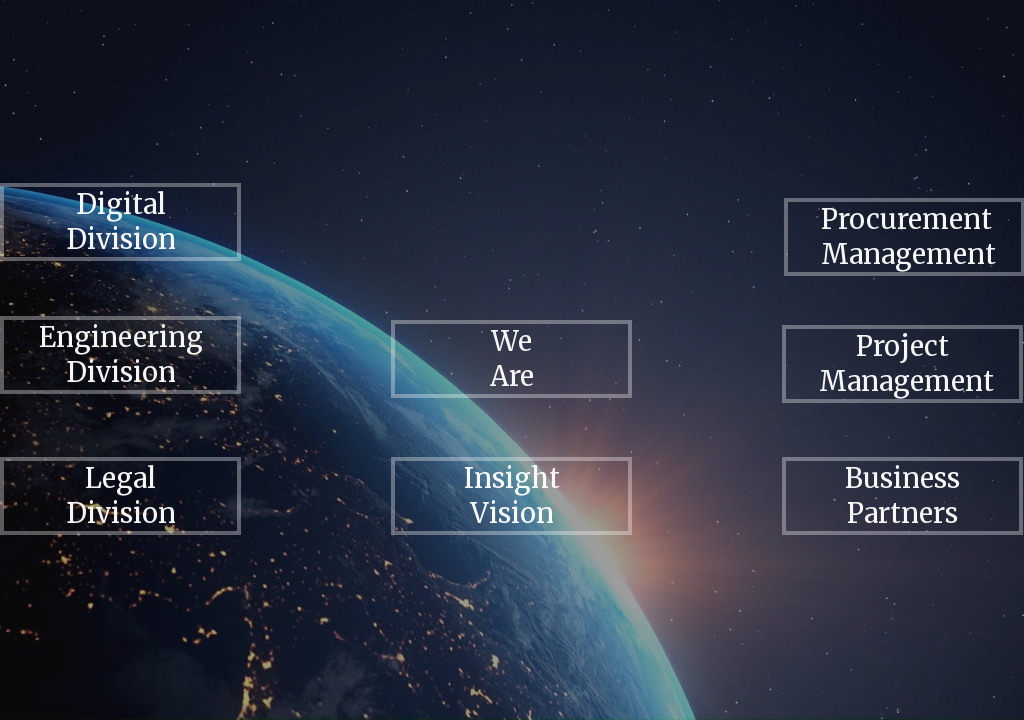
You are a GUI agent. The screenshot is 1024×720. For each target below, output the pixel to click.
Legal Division (121, 495)
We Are (512, 358)
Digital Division (121, 221)
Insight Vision (512, 495)
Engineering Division (121, 354)
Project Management (906, 363)
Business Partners (902, 495)
